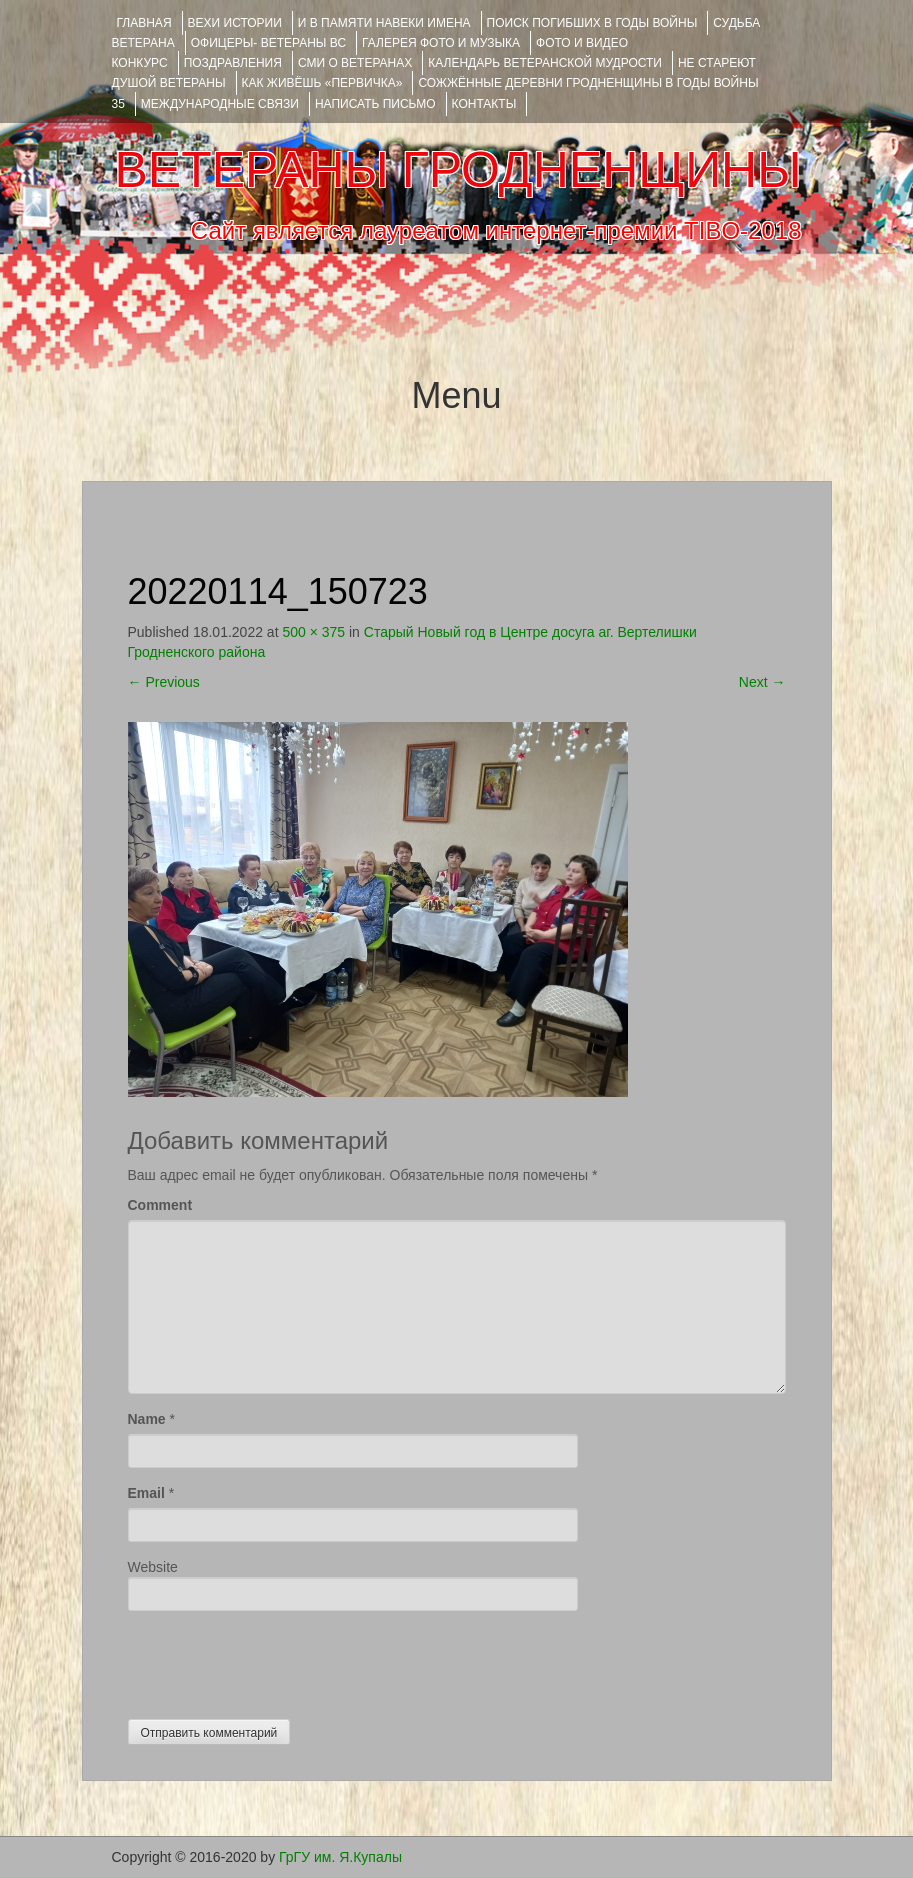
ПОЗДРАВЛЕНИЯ (233, 63)
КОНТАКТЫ (484, 104)
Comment (160, 1205)
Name (147, 1419)
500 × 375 (313, 632)
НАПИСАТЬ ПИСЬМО (375, 104)
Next (762, 682)
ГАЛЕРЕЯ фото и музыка (441, 43)
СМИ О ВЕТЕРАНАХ (355, 63)
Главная (144, 23)
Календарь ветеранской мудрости (545, 63)
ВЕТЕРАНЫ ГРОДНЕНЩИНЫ (457, 170)
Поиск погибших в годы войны (592, 23)
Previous (164, 682)
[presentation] (280, 1660)
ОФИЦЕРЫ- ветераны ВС (268, 43)
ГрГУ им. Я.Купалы (340, 1857)
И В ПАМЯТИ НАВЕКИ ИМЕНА (384, 23)
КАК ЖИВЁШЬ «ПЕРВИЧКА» (322, 83)
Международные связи (220, 104)
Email (146, 1493)
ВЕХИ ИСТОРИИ (235, 23)
